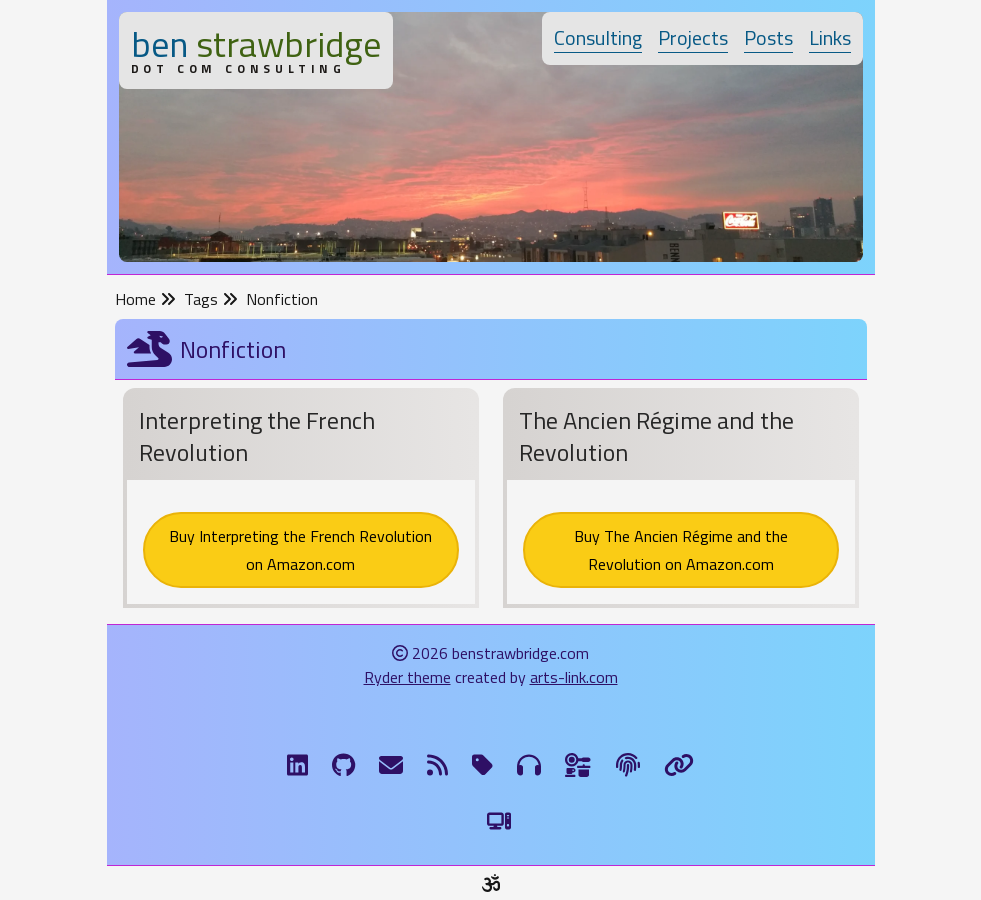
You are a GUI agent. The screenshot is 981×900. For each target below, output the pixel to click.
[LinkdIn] (297, 765)
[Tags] (482, 765)
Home (145, 299)
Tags (211, 299)
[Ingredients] (578, 765)
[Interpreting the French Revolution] (301, 502)
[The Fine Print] (628, 765)
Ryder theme (407, 677)
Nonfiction (282, 299)
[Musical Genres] (529, 765)
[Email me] (391, 765)
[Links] (679, 765)
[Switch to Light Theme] (499, 821)
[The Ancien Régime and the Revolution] (681, 502)
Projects (693, 37)
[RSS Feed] (437, 765)
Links (830, 37)
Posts (768, 37)
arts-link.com (574, 677)
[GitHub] (343, 765)
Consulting (598, 37)
